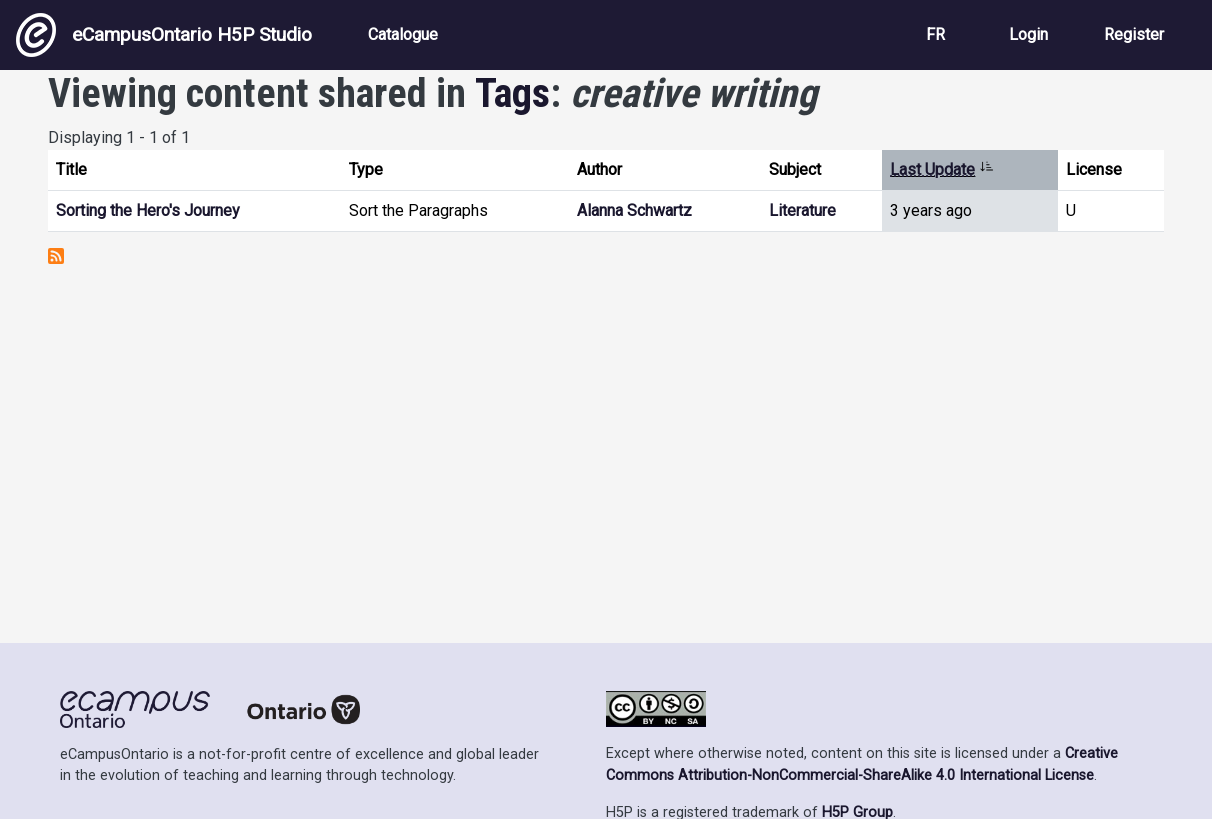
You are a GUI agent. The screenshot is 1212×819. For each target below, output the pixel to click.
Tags (512, 93)
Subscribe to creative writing (56, 256)
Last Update (942, 169)
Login (1028, 34)
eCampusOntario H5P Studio (164, 35)
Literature (802, 210)
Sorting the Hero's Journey (148, 210)
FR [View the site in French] (935, 34)
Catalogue (403, 34)
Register (1134, 34)
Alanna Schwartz (634, 210)
